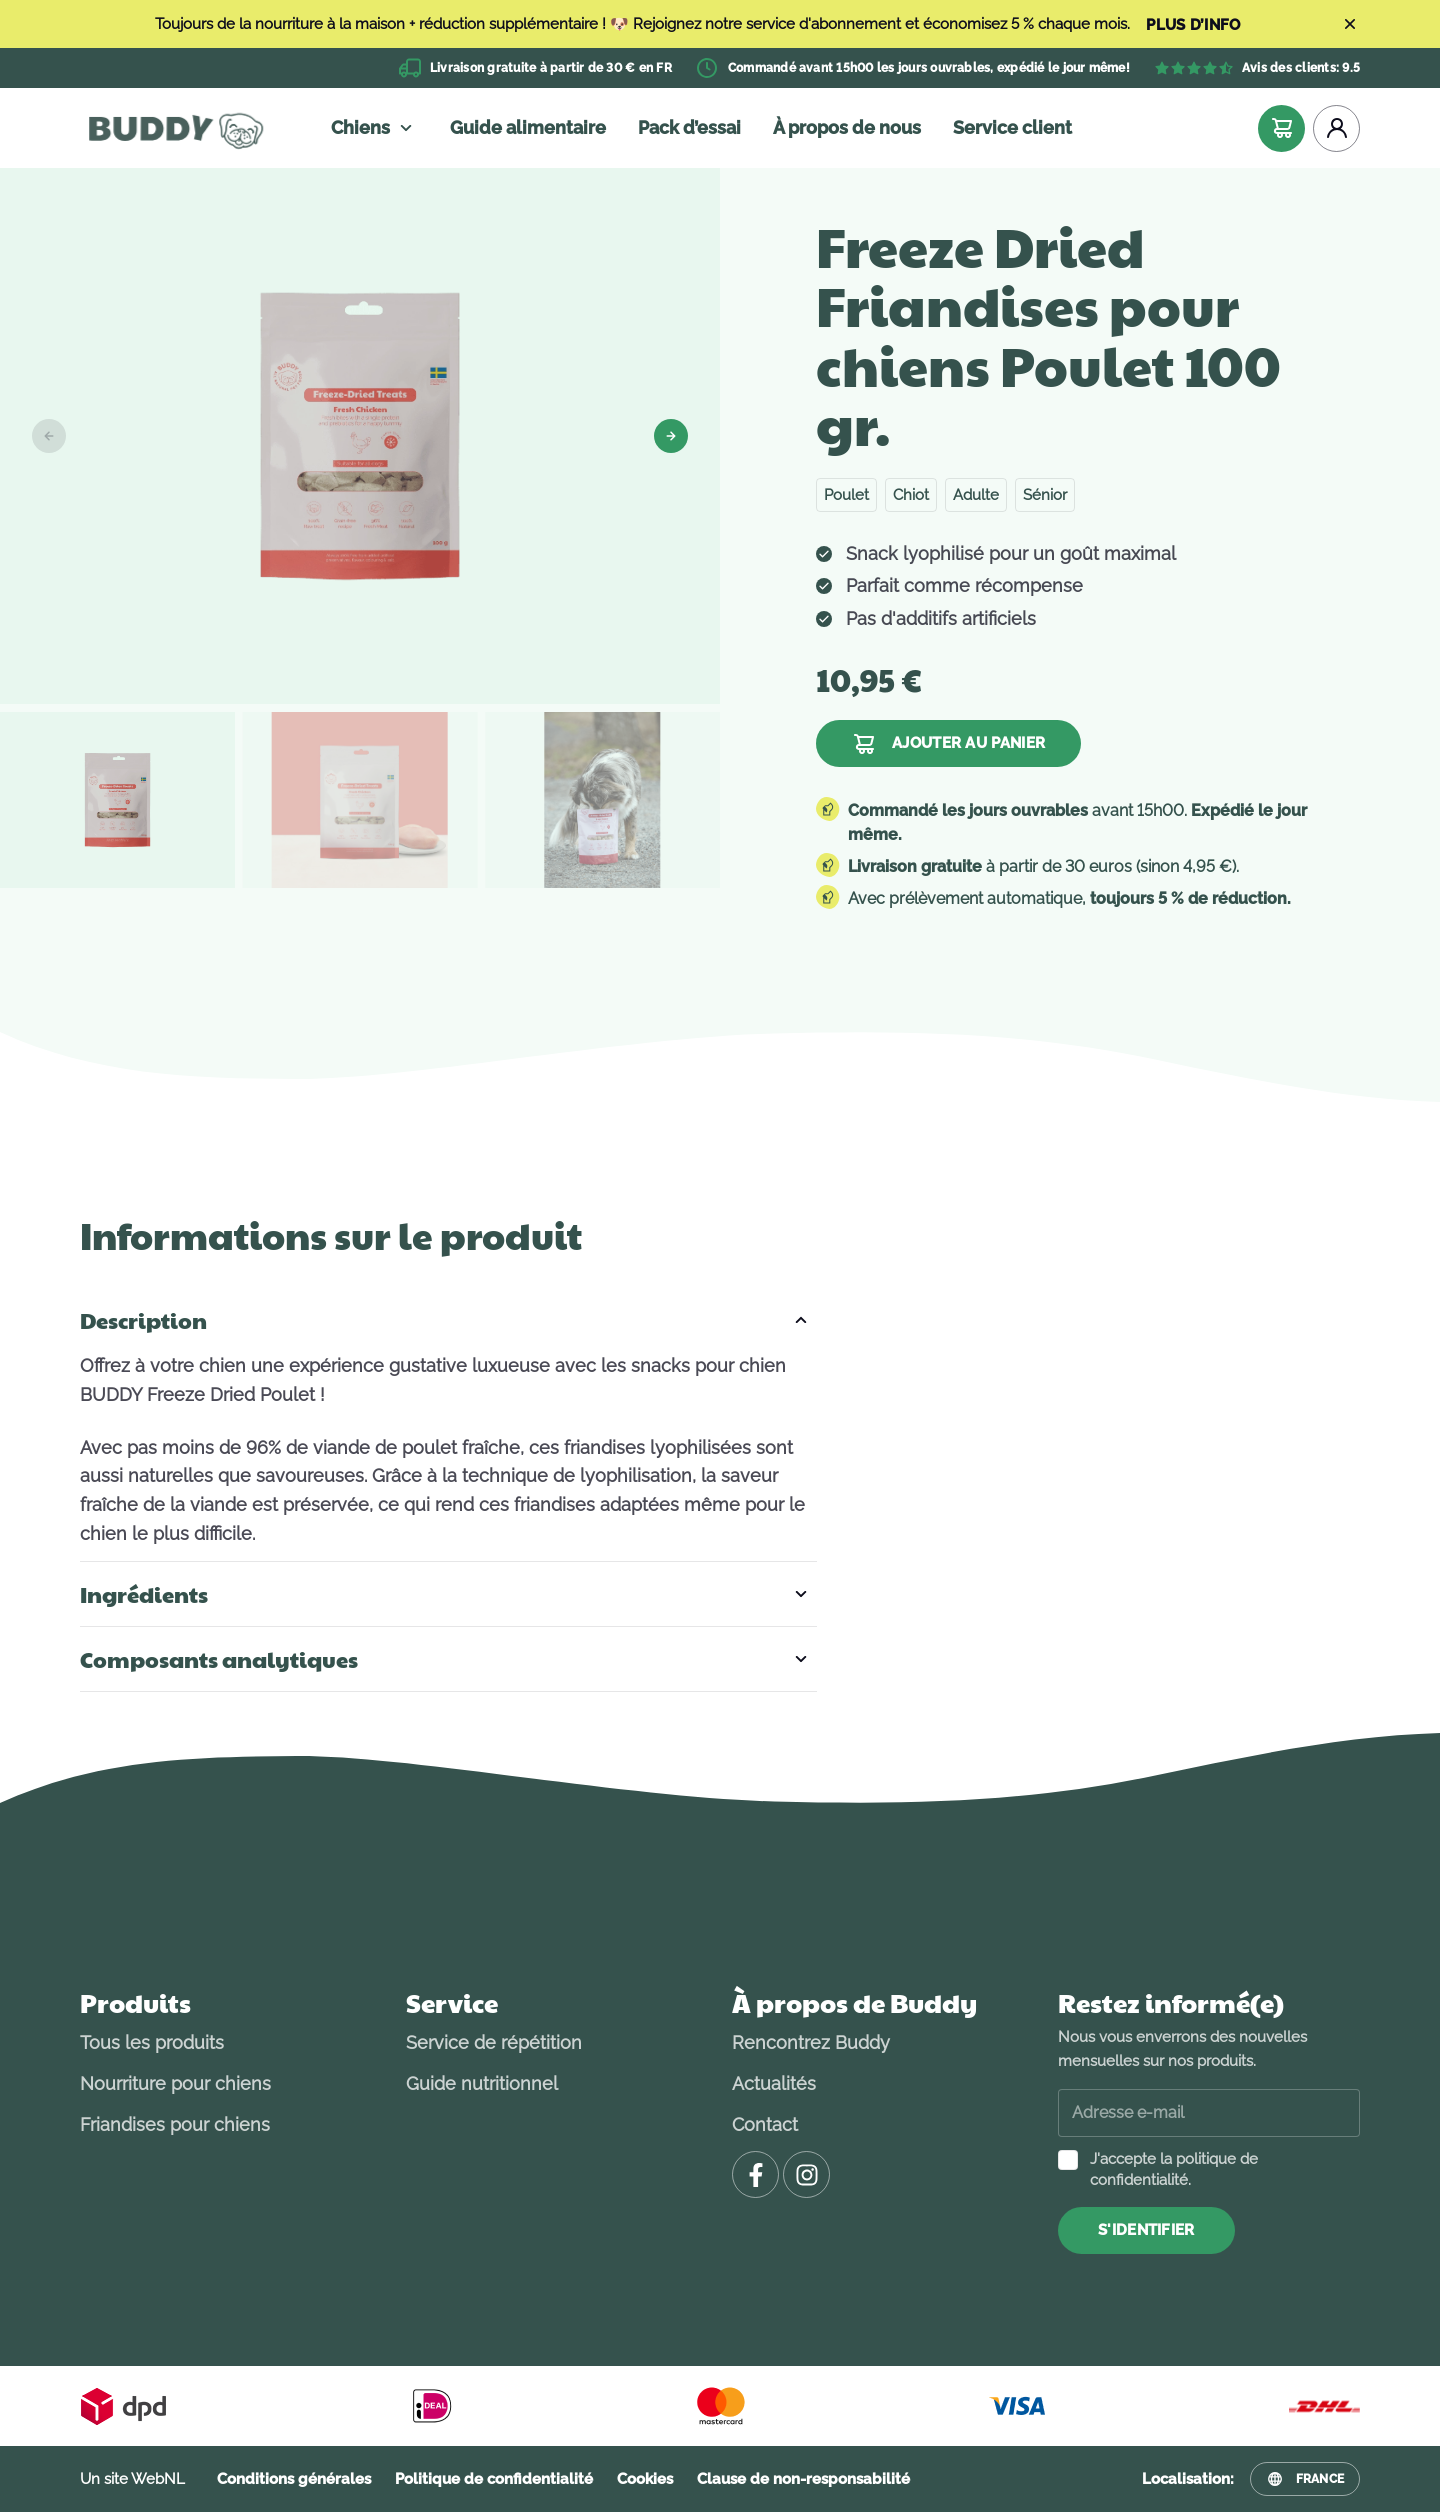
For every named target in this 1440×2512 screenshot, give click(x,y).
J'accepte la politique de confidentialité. (1174, 2169)
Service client (1012, 127)
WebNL (158, 2479)
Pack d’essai (689, 127)
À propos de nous (847, 127)
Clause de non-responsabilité (803, 2479)
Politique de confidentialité (494, 2479)
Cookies (645, 2479)
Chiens (374, 128)
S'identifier (1146, 2230)
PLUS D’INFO (1193, 25)
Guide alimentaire (528, 127)
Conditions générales (294, 2479)
